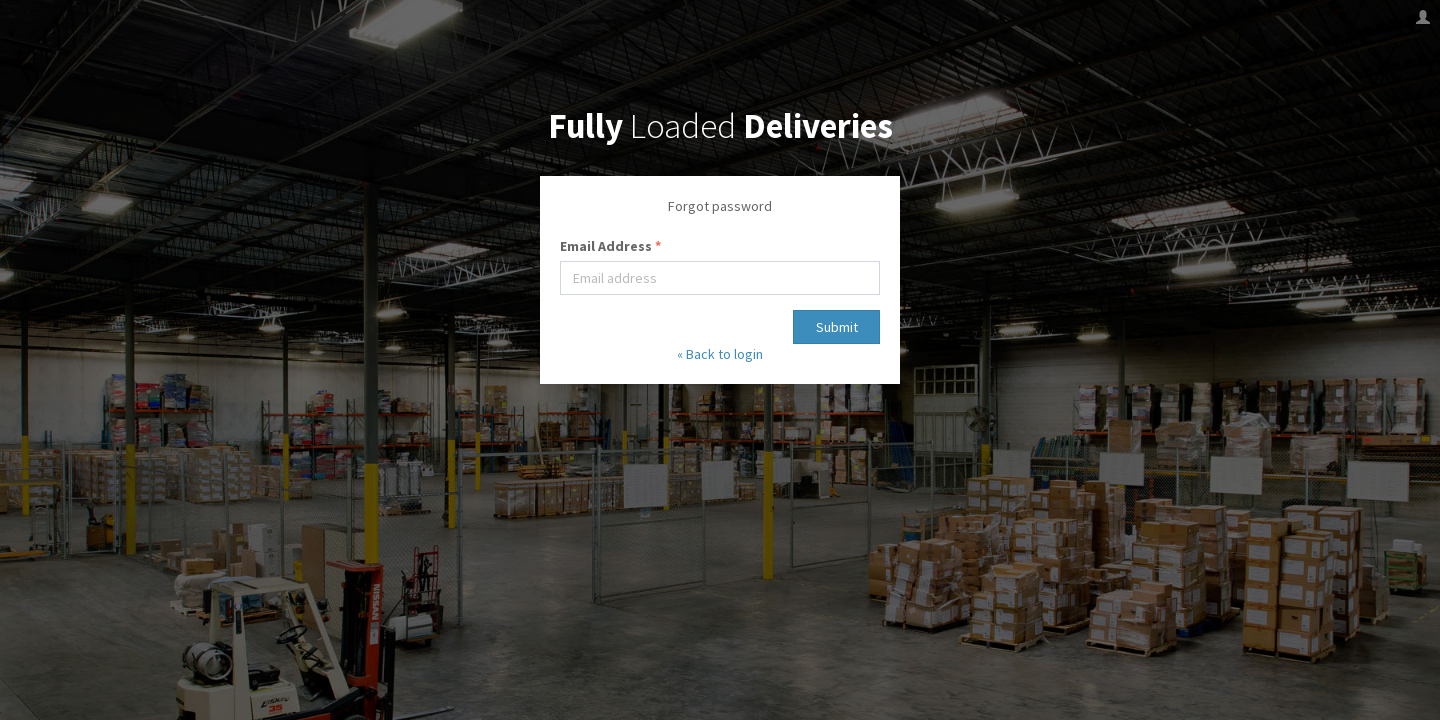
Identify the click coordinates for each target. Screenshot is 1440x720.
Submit (837, 327)
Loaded (720, 126)
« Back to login (720, 354)
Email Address (610, 246)
